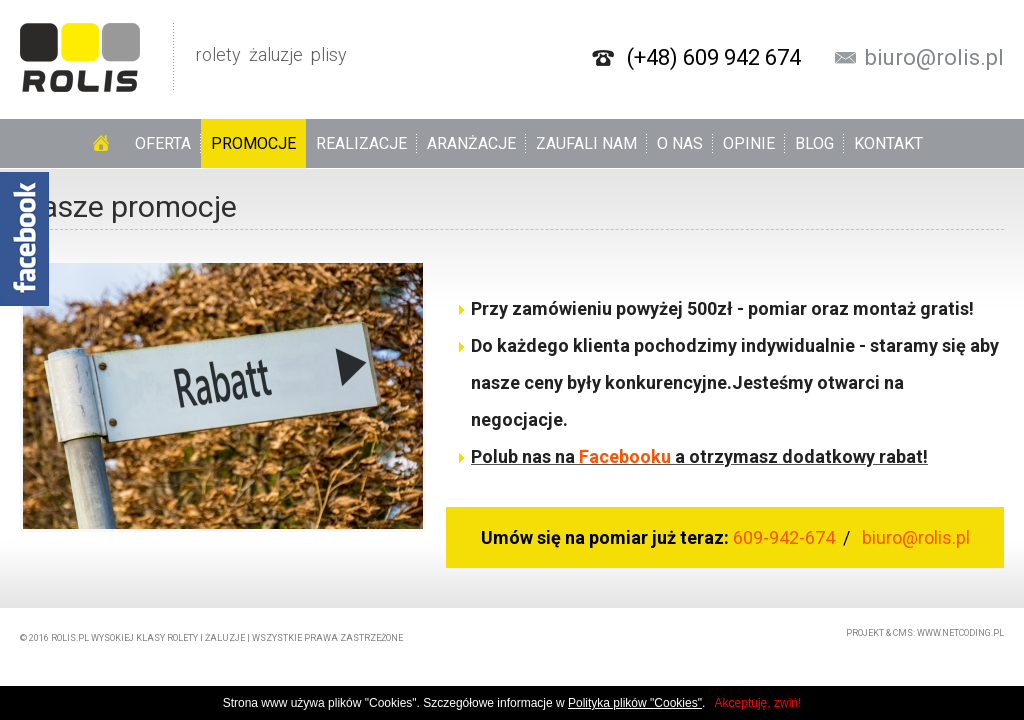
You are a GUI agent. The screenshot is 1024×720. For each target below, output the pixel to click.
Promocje (253, 143)
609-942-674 (786, 537)
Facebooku (625, 456)
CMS (903, 633)
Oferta (163, 143)
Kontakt (888, 143)
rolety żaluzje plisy (183, 57)
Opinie (749, 143)
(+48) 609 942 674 (714, 58)
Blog (814, 143)
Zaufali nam (586, 143)
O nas (680, 143)
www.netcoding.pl (960, 633)
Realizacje (361, 143)
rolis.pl (70, 638)
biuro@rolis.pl (934, 58)
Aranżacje (471, 143)
